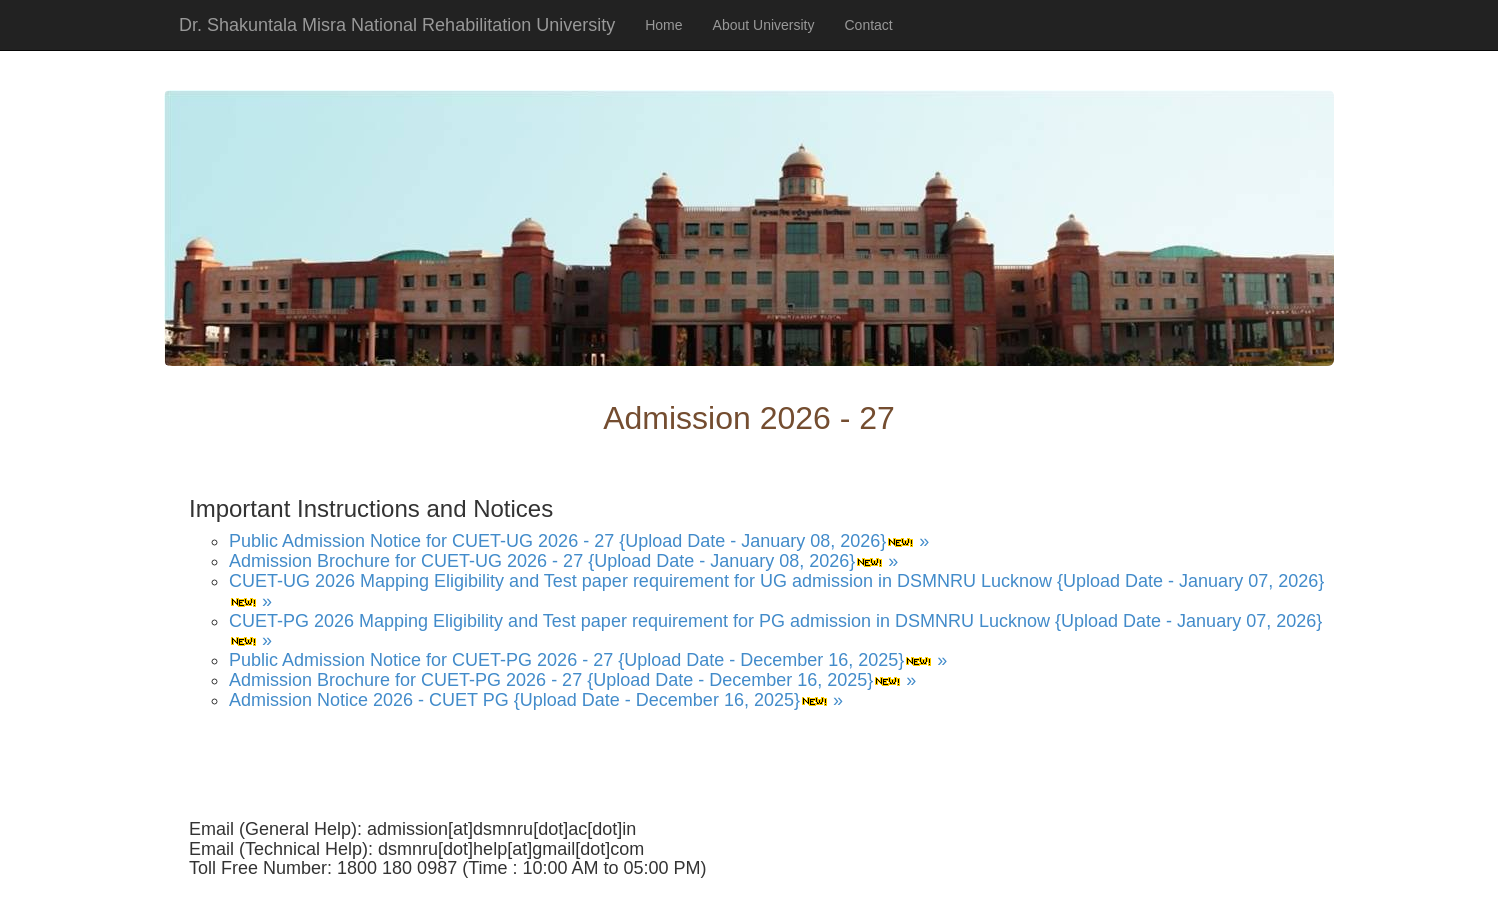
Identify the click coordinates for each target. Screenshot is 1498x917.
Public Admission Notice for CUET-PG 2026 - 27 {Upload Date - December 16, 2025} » (588, 660)
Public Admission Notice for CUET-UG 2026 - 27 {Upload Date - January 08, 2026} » (579, 541)
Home (663, 25)
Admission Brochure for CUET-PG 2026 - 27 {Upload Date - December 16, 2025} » (572, 680)
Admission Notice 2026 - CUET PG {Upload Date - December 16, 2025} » (536, 700)
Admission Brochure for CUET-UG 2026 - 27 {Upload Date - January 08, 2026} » (563, 561)
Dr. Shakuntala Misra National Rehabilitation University (397, 25)
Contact (869, 25)
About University (764, 25)
